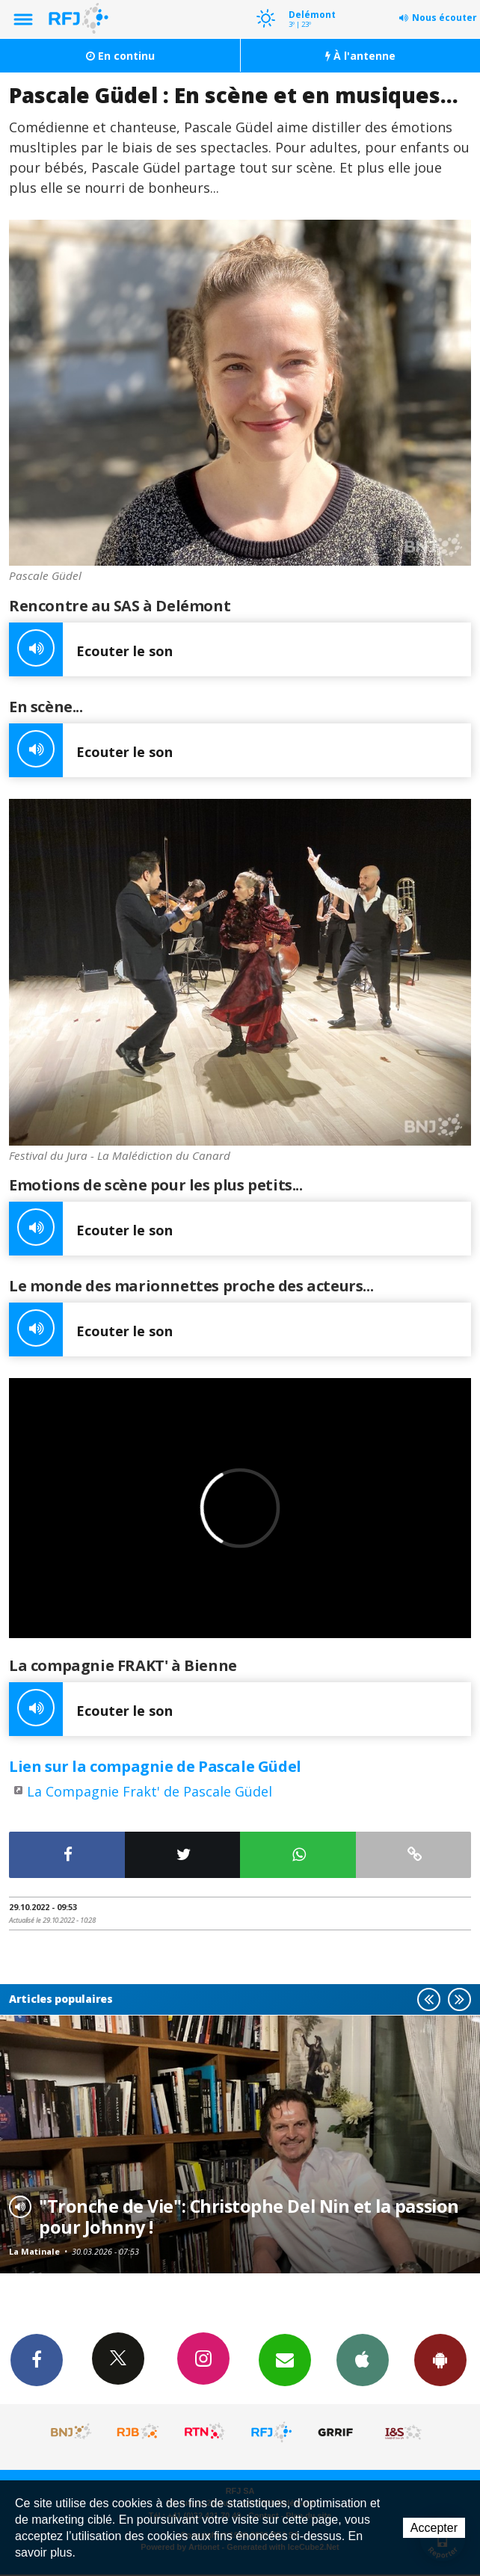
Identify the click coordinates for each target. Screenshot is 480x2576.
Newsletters (285, 2359)
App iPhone (362, 2359)
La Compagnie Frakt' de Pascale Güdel (149, 1791)
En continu (120, 56)
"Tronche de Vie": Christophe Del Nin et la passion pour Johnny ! (249, 2216)
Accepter (434, 2527)
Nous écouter (444, 17)
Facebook (36, 2359)
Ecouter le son (91, 649)
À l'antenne (360, 56)
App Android (440, 2359)
